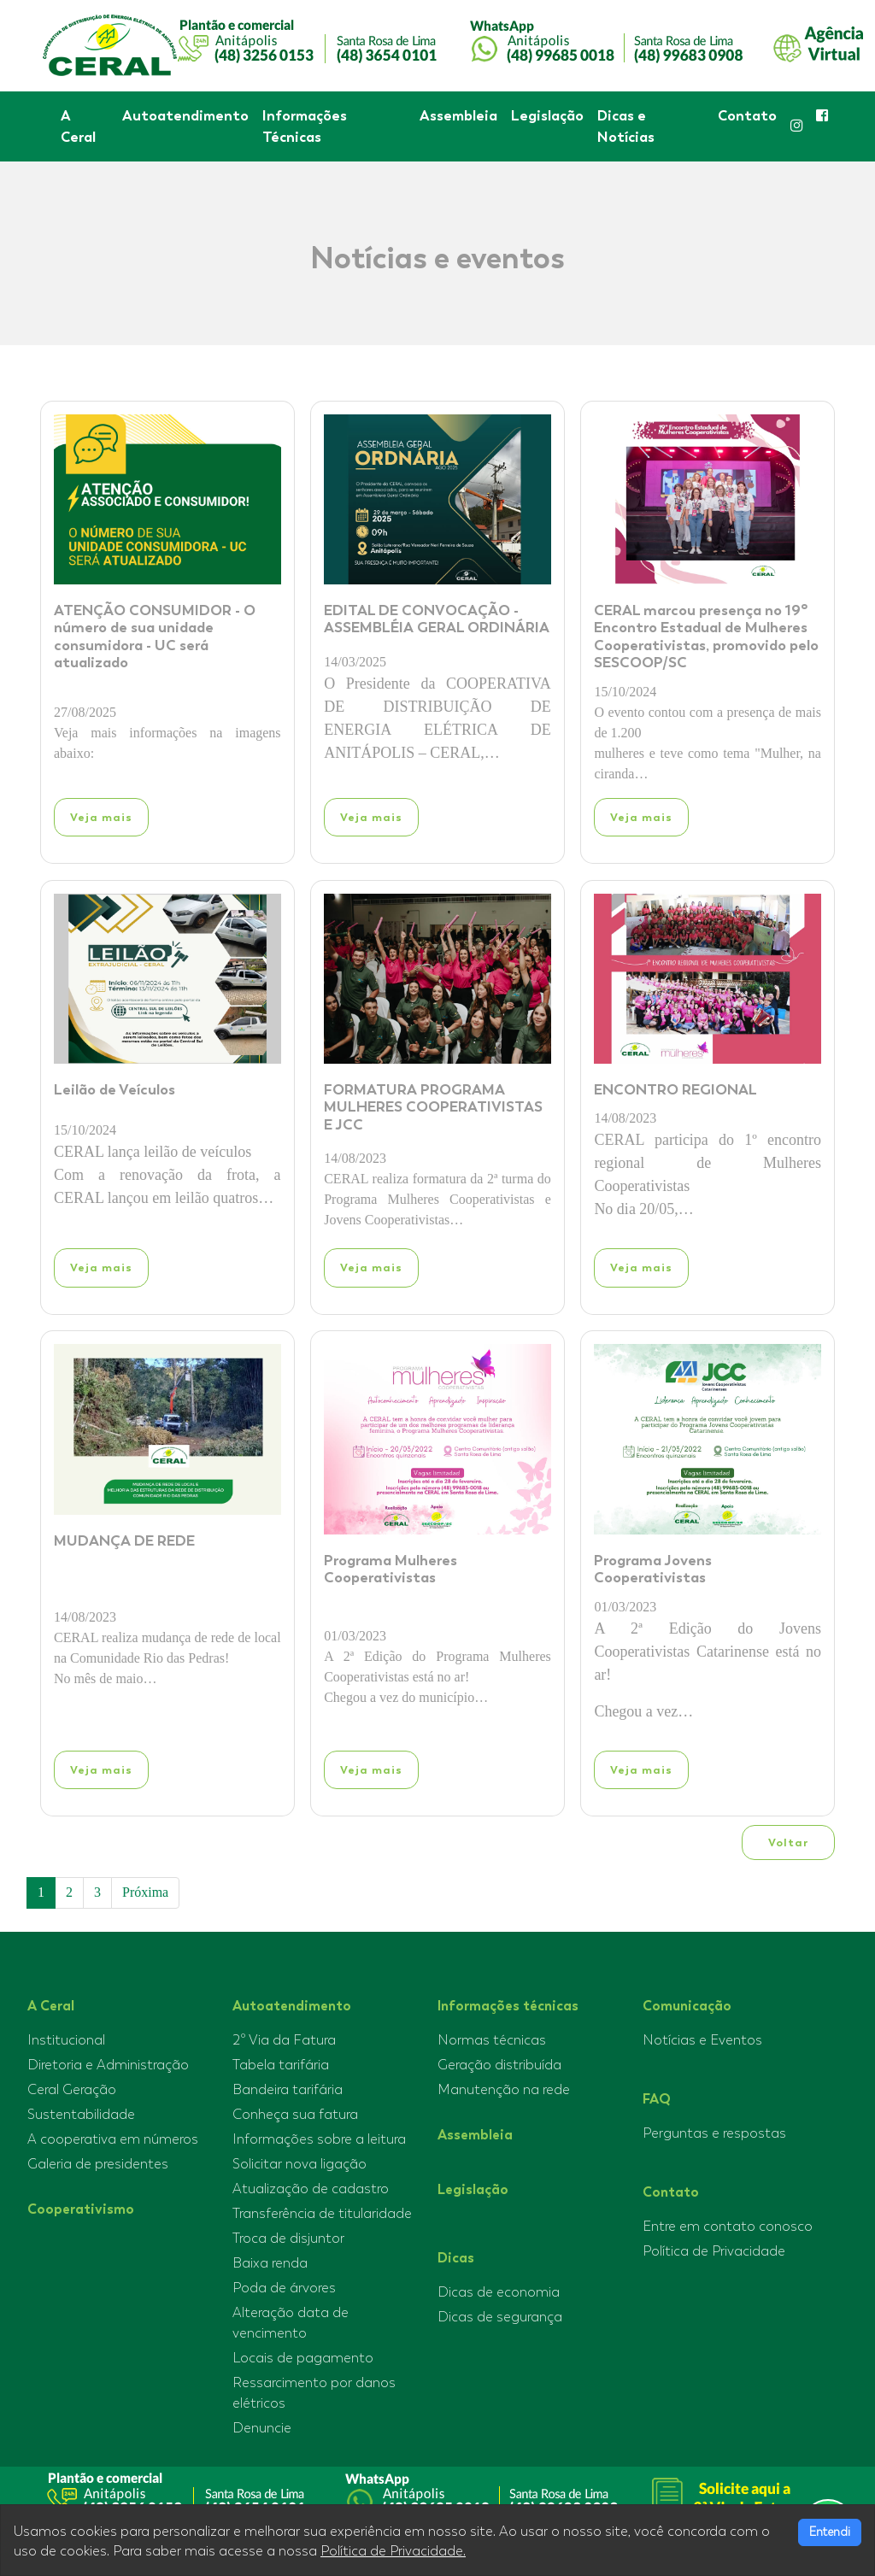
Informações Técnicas (304, 126)
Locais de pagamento (302, 2358)
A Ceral (78, 126)
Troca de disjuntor (288, 2238)
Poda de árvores (284, 2288)
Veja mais (101, 817)
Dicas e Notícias (626, 126)
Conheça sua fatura (295, 2114)
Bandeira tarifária (287, 2090)
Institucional (66, 2040)
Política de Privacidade (714, 2251)
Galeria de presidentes (97, 2164)
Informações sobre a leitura (319, 2139)
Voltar (788, 1842)
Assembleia (458, 115)
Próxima (145, 1892)
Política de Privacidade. (393, 2551)
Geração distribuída (499, 2065)
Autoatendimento (185, 115)
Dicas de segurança (500, 2317)
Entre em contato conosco (728, 2226)
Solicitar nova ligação (299, 2164)
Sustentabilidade (81, 2114)
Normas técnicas (492, 2040)
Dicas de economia (499, 2292)
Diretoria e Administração (108, 2065)
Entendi (829, 2532)
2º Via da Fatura (284, 2040)
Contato (747, 115)
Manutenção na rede (504, 2090)
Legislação (547, 115)
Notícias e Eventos (702, 2040)
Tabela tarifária (280, 2065)
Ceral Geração (71, 2090)
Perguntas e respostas (714, 2133)
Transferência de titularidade (322, 2213)
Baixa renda (270, 2263)
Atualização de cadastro (310, 2189)
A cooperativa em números (112, 2139)
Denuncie (261, 2428)
